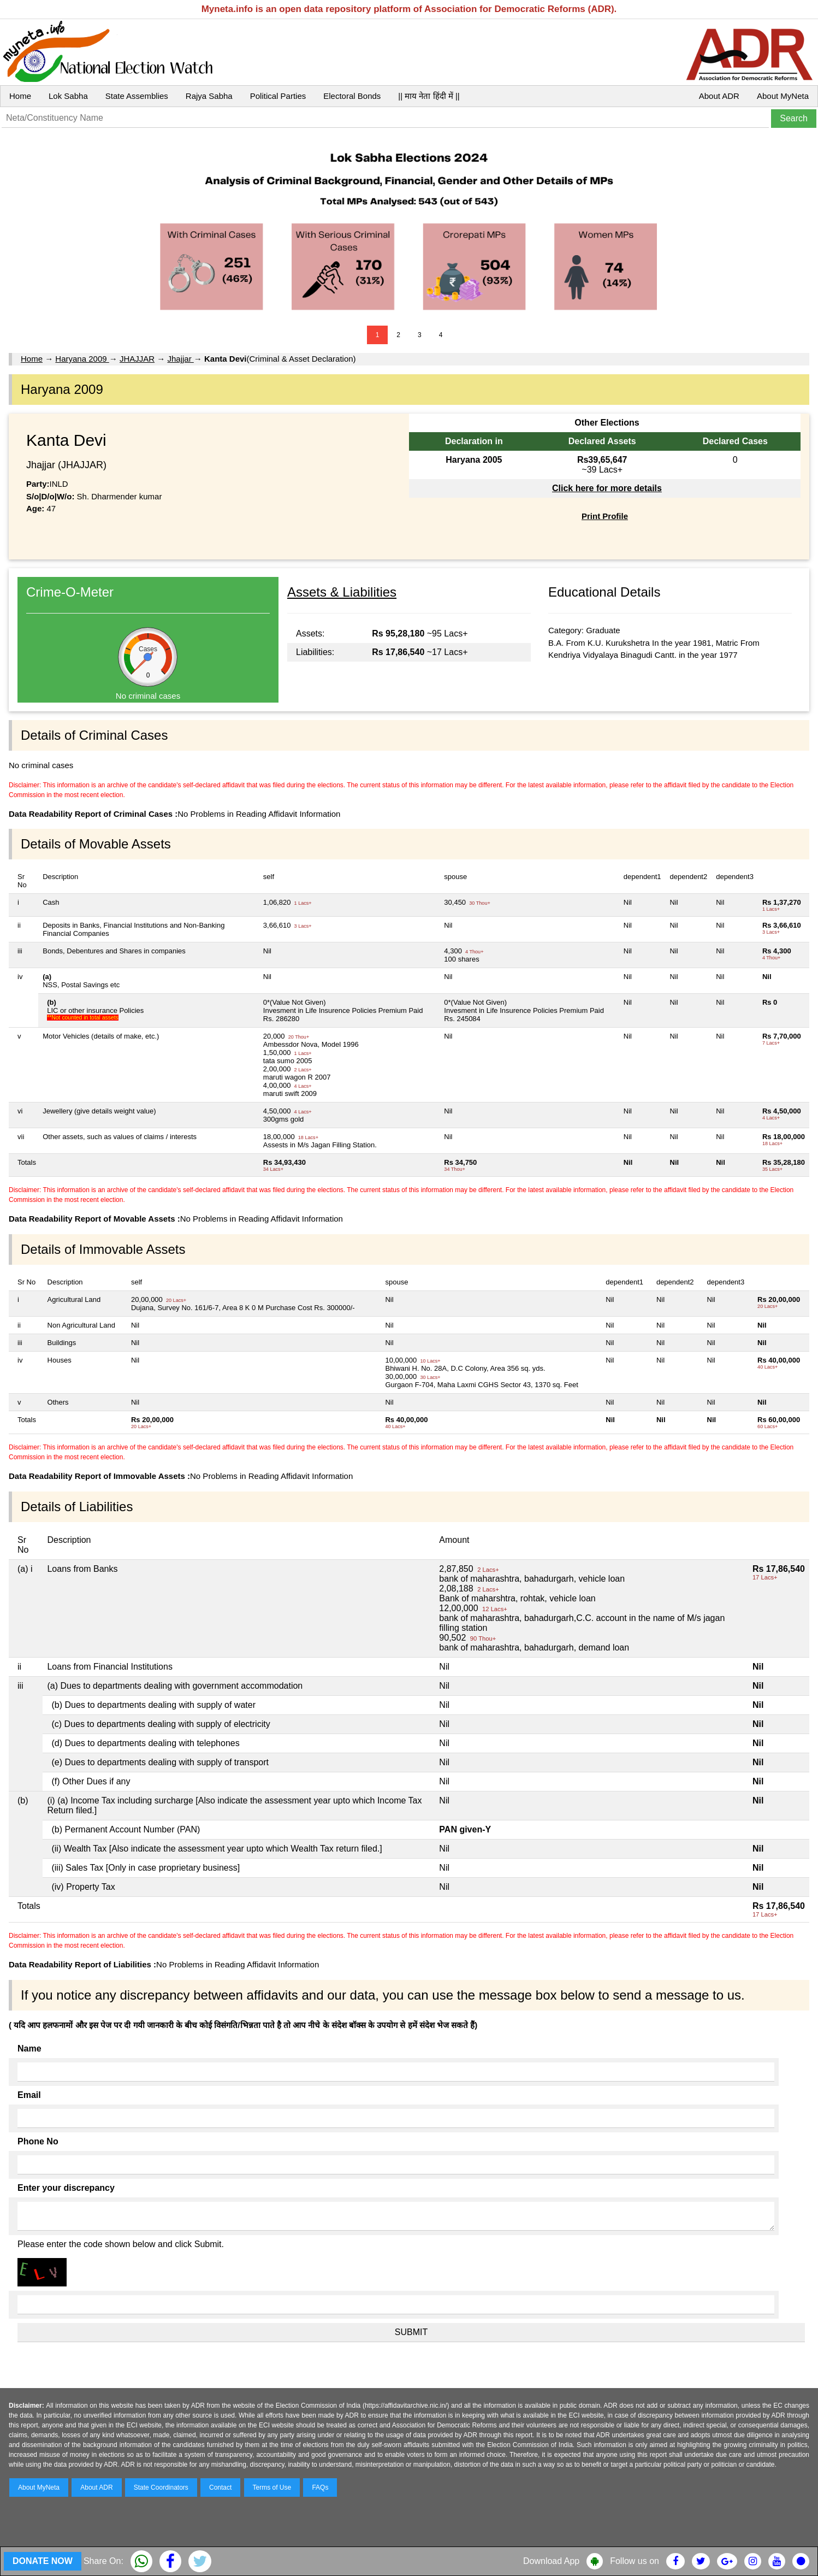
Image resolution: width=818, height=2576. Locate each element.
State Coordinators (161, 2487)
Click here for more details (607, 488)
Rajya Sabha (209, 96)
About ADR (719, 96)
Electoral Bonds (352, 96)
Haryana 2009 (82, 358)
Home (20, 96)
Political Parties (278, 96)
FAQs (320, 2487)
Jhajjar (180, 358)
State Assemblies (136, 96)
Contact (220, 2487)
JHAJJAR (137, 358)
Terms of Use (272, 2487)
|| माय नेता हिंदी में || (428, 96)
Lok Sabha (68, 96)
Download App (551, 2561)
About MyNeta (783, 96)
